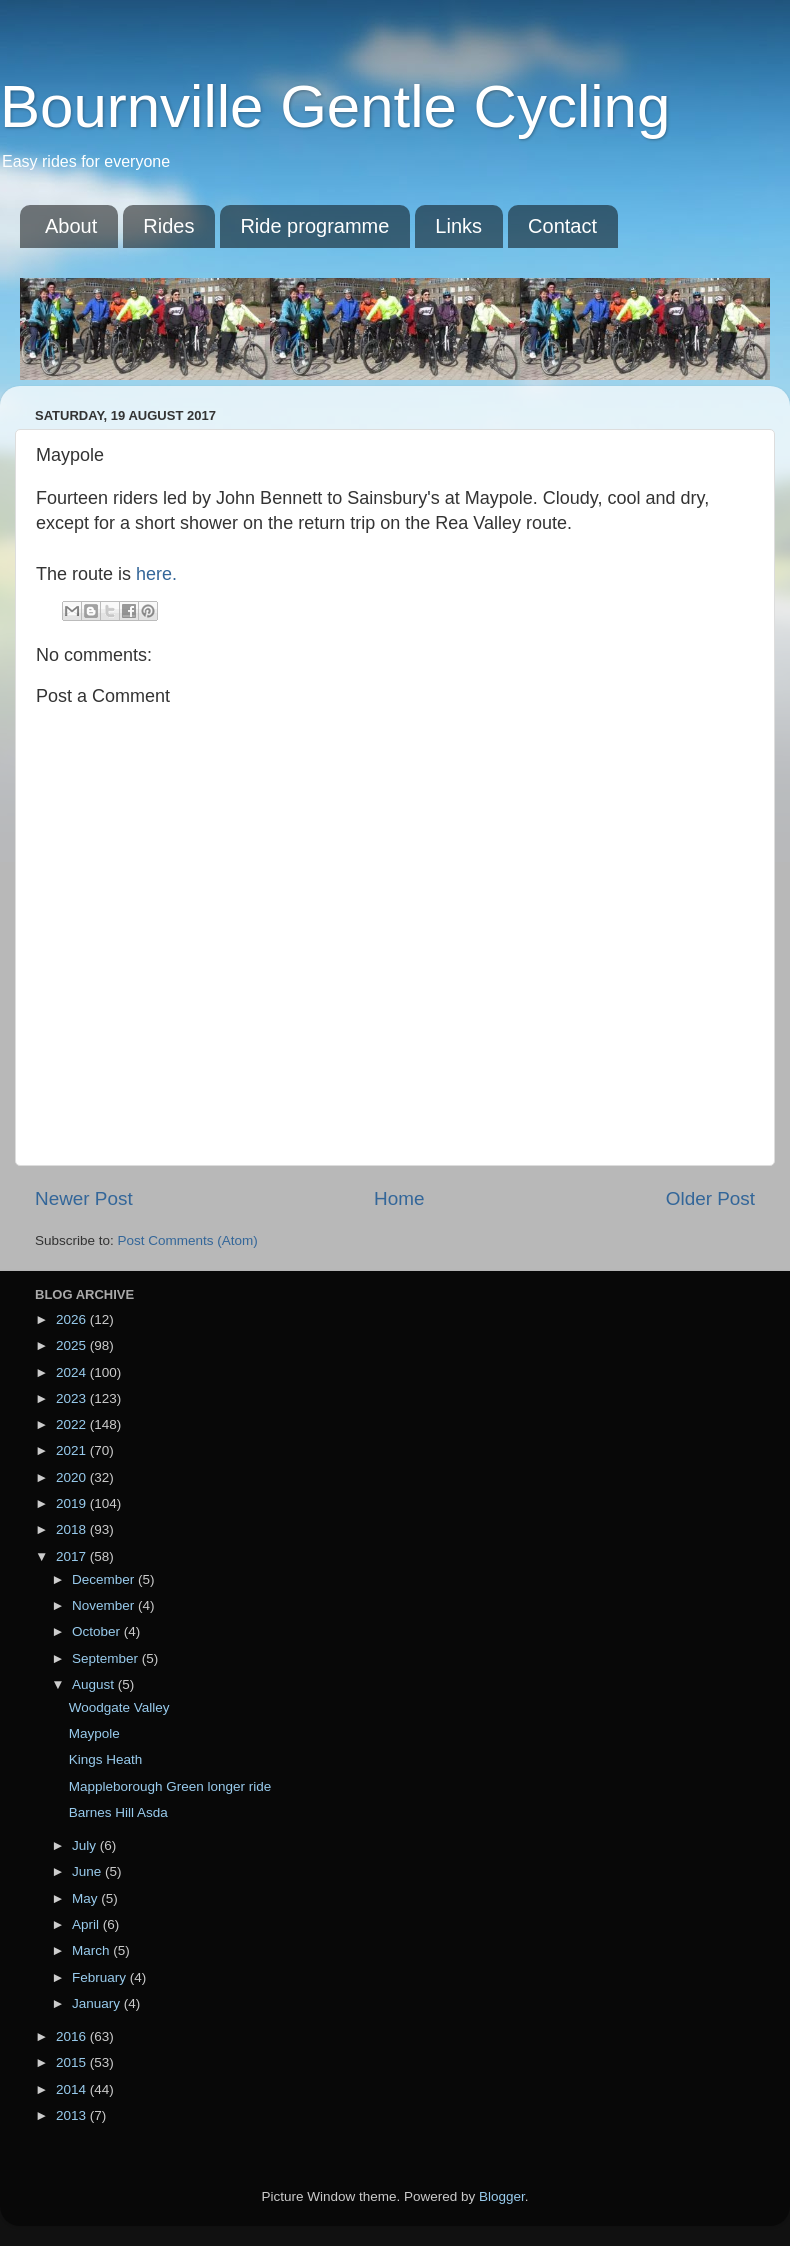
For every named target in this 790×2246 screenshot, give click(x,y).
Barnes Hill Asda (118, 1812)
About (71, 226)
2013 (73, 2115)
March (92, 1950)
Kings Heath (106, 1759)
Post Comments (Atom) (188, 1240)
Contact (562, 226)
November (105, 1605)
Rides (168, 226)
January (98, 2003)
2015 (73, 2062)
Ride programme (314, 226)
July (86, 1845)
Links (458, 226)
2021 (73, 1450)
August (95, 1684)
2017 (73, 1556)
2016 (73, 2036)
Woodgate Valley (119, 1707)
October (98, 1631)
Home (399, 1198)
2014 (73, 2089)
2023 (73, 1398)
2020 (73, 1477)
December (105, 1579)
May (86, 1898)
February (101, 1977)
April (87, 1924)
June (88, 1871)
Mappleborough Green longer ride (170, 1786)
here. (156, 574)
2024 (73, 1372)
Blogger (502, 2196)
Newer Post (84, 1198)
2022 (73, 1424)
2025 (73, 1345)
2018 (73, 1529)
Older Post (710, 1198)
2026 (73, 1319)
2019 (73, 1503)
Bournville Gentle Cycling (335, 106)
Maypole (94, 1733)
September (107, 1658)
